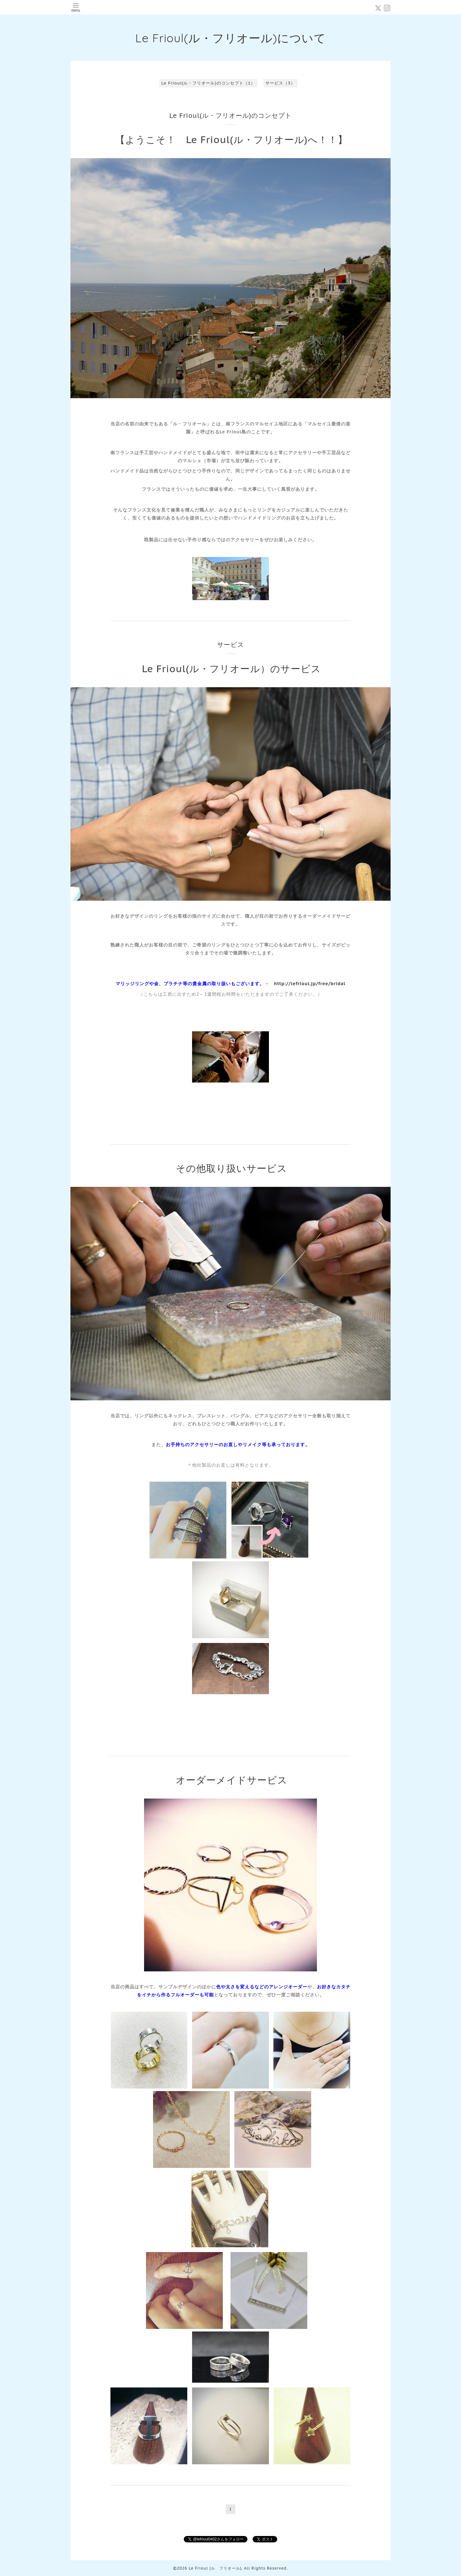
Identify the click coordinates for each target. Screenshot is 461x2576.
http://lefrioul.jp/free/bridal (309, 983)
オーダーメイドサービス (231, 1780)
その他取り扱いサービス (231, 1168)
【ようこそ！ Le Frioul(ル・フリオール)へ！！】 (231, 139)
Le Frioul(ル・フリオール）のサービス (231, 668)
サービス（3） (280, 83)
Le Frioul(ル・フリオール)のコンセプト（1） (208, 83)
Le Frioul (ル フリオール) (215, 2568)
